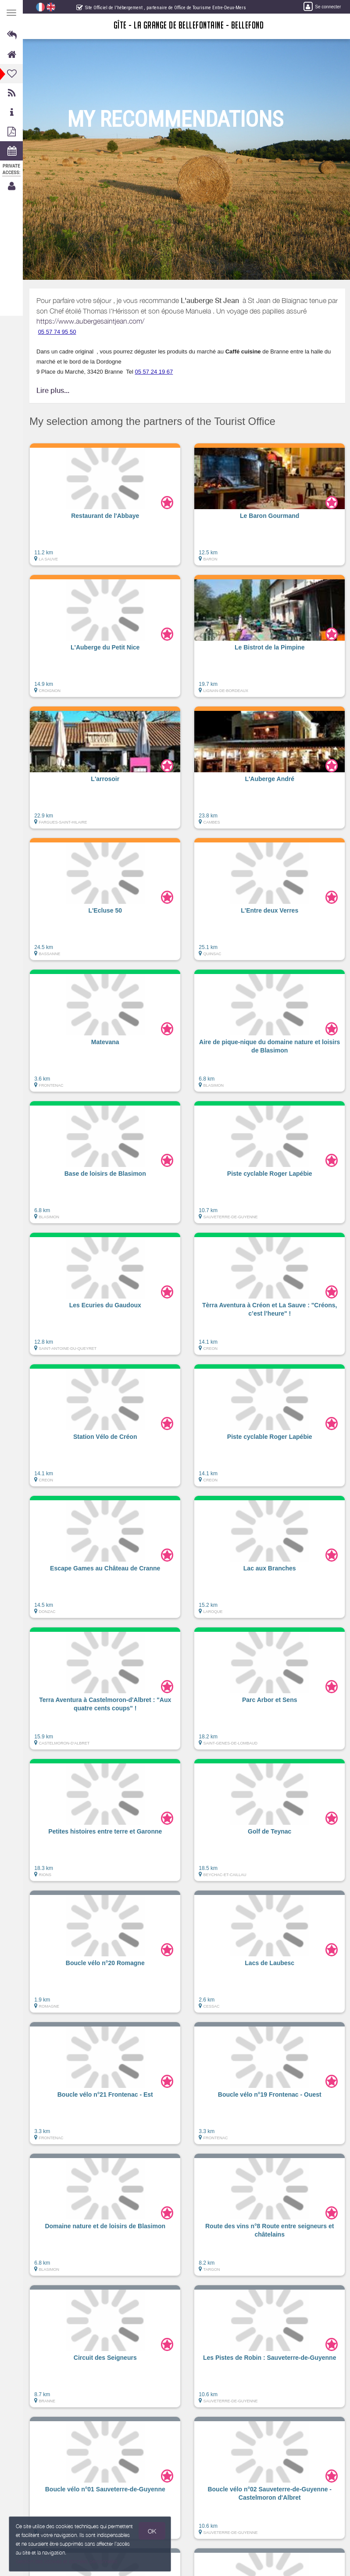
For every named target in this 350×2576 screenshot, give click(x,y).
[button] (105, 508)
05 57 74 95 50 (58, 331)
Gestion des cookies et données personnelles (67, 2561)
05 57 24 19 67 (155, 371)
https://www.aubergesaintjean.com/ (91, 321)
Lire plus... (53, 390)
